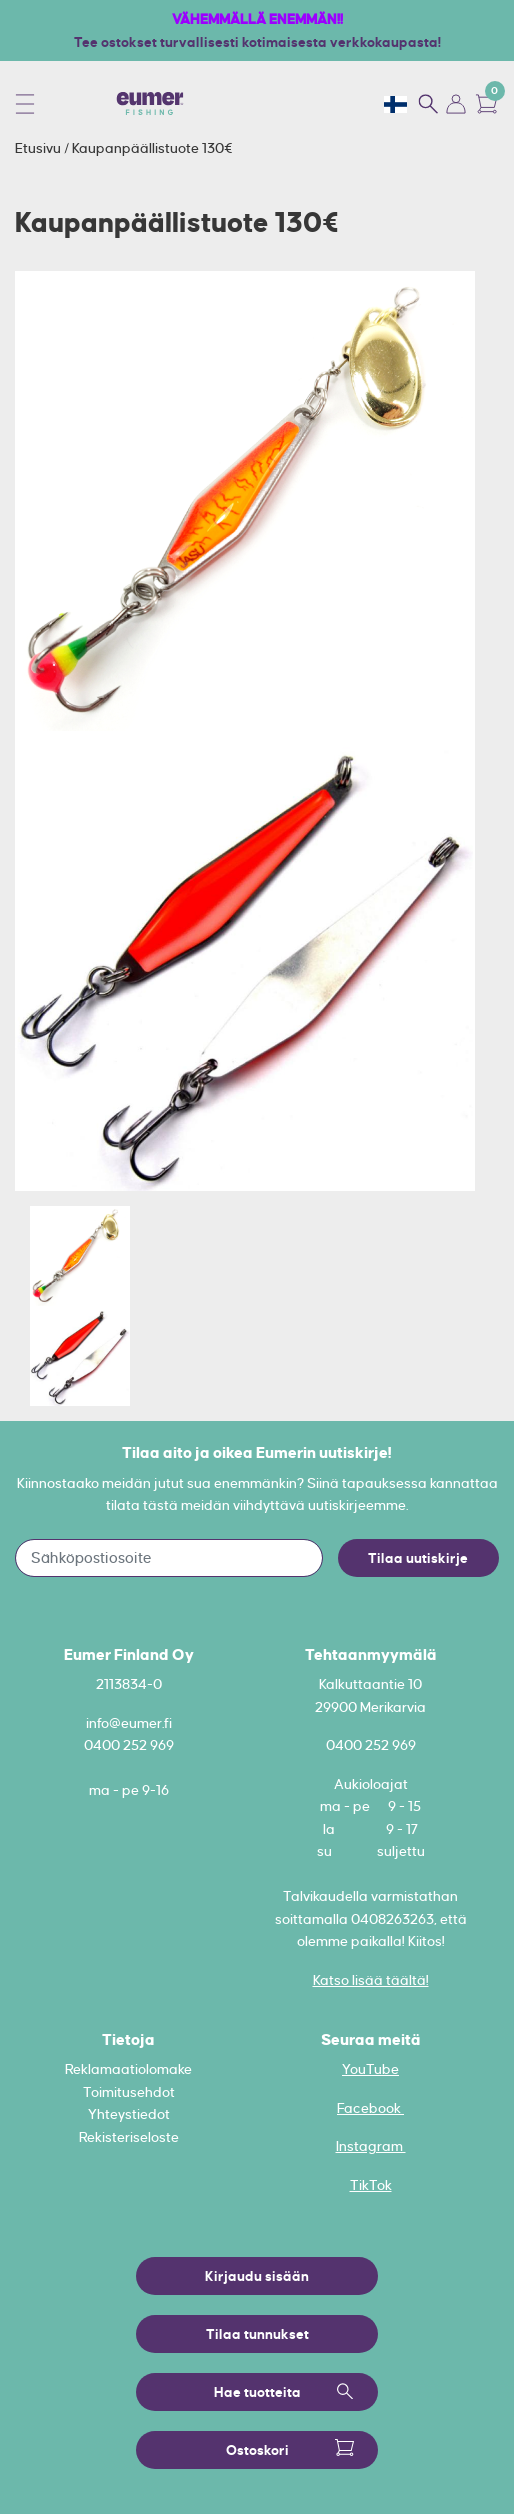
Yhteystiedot (129, 2114)
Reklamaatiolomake (128, 2069)
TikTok (371, 2185)
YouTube (370, 2069)
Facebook (370, 2108)
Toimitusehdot (129, 2092)
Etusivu (39, 148)
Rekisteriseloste (129, 2137)
